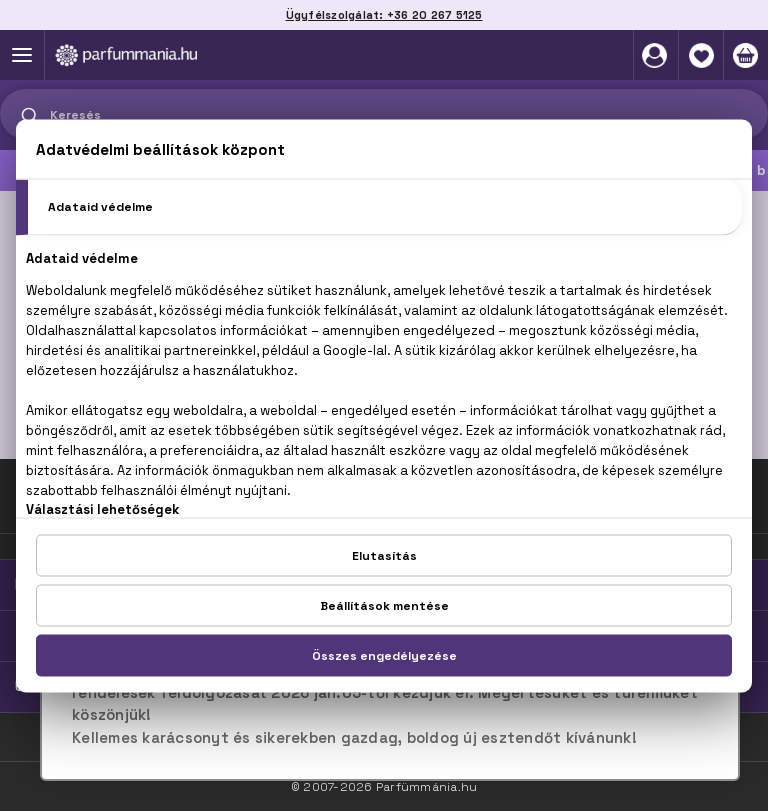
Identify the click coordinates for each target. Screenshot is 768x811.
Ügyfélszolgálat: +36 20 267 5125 (384, 15)
